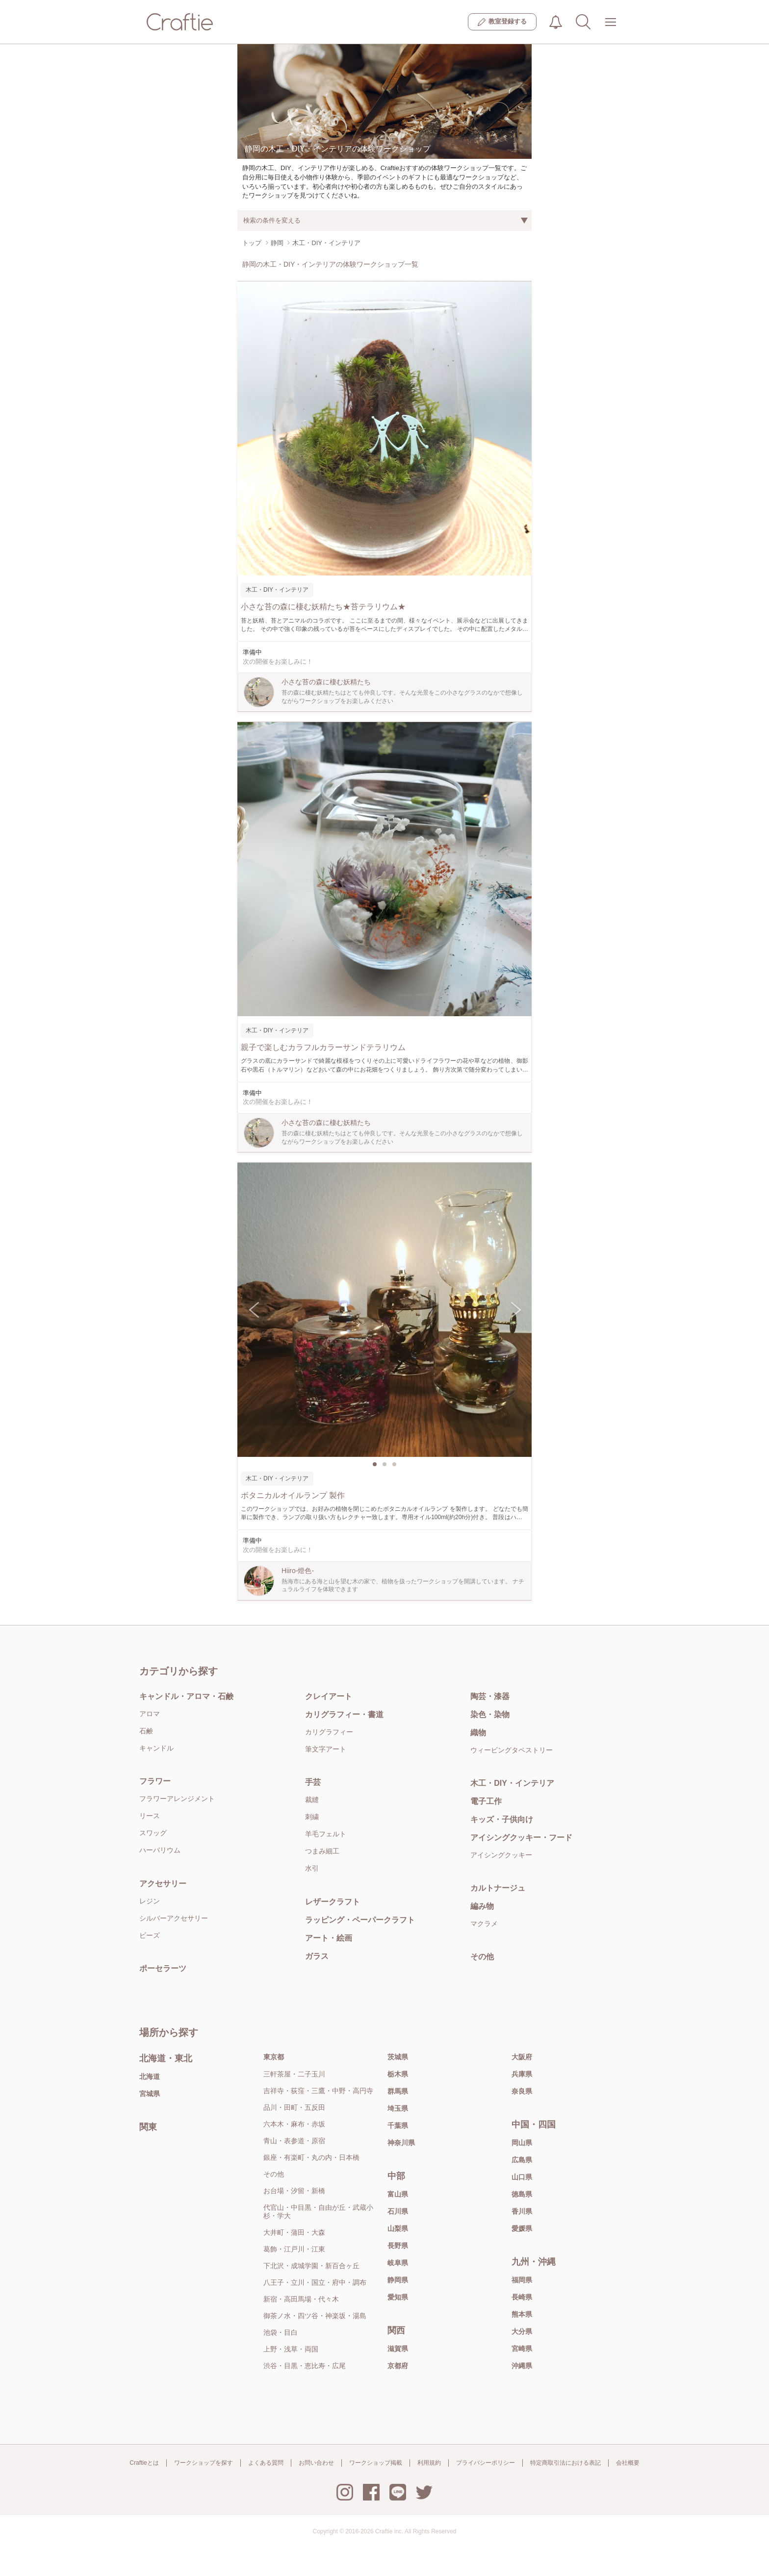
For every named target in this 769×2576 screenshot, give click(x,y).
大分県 (522, 2331)
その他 (482, 1956)
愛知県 (397, 2297)
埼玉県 (397, 2108)
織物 (478, 1732)
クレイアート (328, 1696)
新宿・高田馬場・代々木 (301, 2299)
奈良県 (522, 2091)
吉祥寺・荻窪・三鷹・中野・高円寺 (318, 2091)
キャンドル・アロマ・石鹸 (186, 1696)
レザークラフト (332, 1902)
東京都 (273, 2057)
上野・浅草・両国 (290, 2349)
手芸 (313, 1782)
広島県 (522, 2160)
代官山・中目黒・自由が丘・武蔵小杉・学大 (318, 2211)
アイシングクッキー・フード (521, 1837)
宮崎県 (522, 2348)
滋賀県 (397, 2348)
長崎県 (522, 2297)
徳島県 (522, 2194)
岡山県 (522, 2143)
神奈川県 (401, 2143)
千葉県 (397, 2125)
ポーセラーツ (162, 1968)
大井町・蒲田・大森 (294, 2232)
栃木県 (397, 2074)
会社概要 (628, 2462)
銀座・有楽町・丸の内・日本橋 (311, 2157)
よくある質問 (265, 2462)
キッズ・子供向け (501, 1819)
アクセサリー (162, 1883)
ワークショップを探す (203, 2462)
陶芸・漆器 (490, 1696)
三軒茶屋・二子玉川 (294, 2074)
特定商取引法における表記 (565, 2462)
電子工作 (486, 1801)
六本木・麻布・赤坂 (294, 2124)
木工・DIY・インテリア (512, 1783)
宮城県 (149, 2094)
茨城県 (397, 2057)
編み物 (482, 1906)
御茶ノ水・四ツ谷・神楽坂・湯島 (314, 2316)
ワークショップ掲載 (375, 2462)
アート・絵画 (328, 1938)
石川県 (397, 2211)
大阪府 (522, 2057)
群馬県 (397, 2091)
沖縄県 (522, 2366)
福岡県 (522, 2280)
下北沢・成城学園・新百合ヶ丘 (311, 2266)
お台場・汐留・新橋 (294, 2191)
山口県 (522, 2177)
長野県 (397, 2246)
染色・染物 (490, 1714)
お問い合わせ (316, 2462)
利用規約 (429, 2462)
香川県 (522, 2211)
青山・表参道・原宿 (294, 2141)
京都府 (397, 2366)
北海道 (149, 2076)
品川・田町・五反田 (294, 2107)
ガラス (317, 1956)
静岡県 (397, 2280)
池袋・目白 (280, 2332)
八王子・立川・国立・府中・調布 (314, 2282)
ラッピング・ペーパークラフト (360, 1920)
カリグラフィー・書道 (344, 1714)
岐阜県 (397, 2263)
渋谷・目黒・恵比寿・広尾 (304, 2366)
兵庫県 (522, 2074)
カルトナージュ (497, 1888)
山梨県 (397, 2228)
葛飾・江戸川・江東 (294, 2249)
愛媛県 (522, 2228)
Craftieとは (143, 2462)
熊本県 (522, 2314)
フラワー (155, 1781)
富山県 (397, 2194)
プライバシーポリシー (485, 2462)
